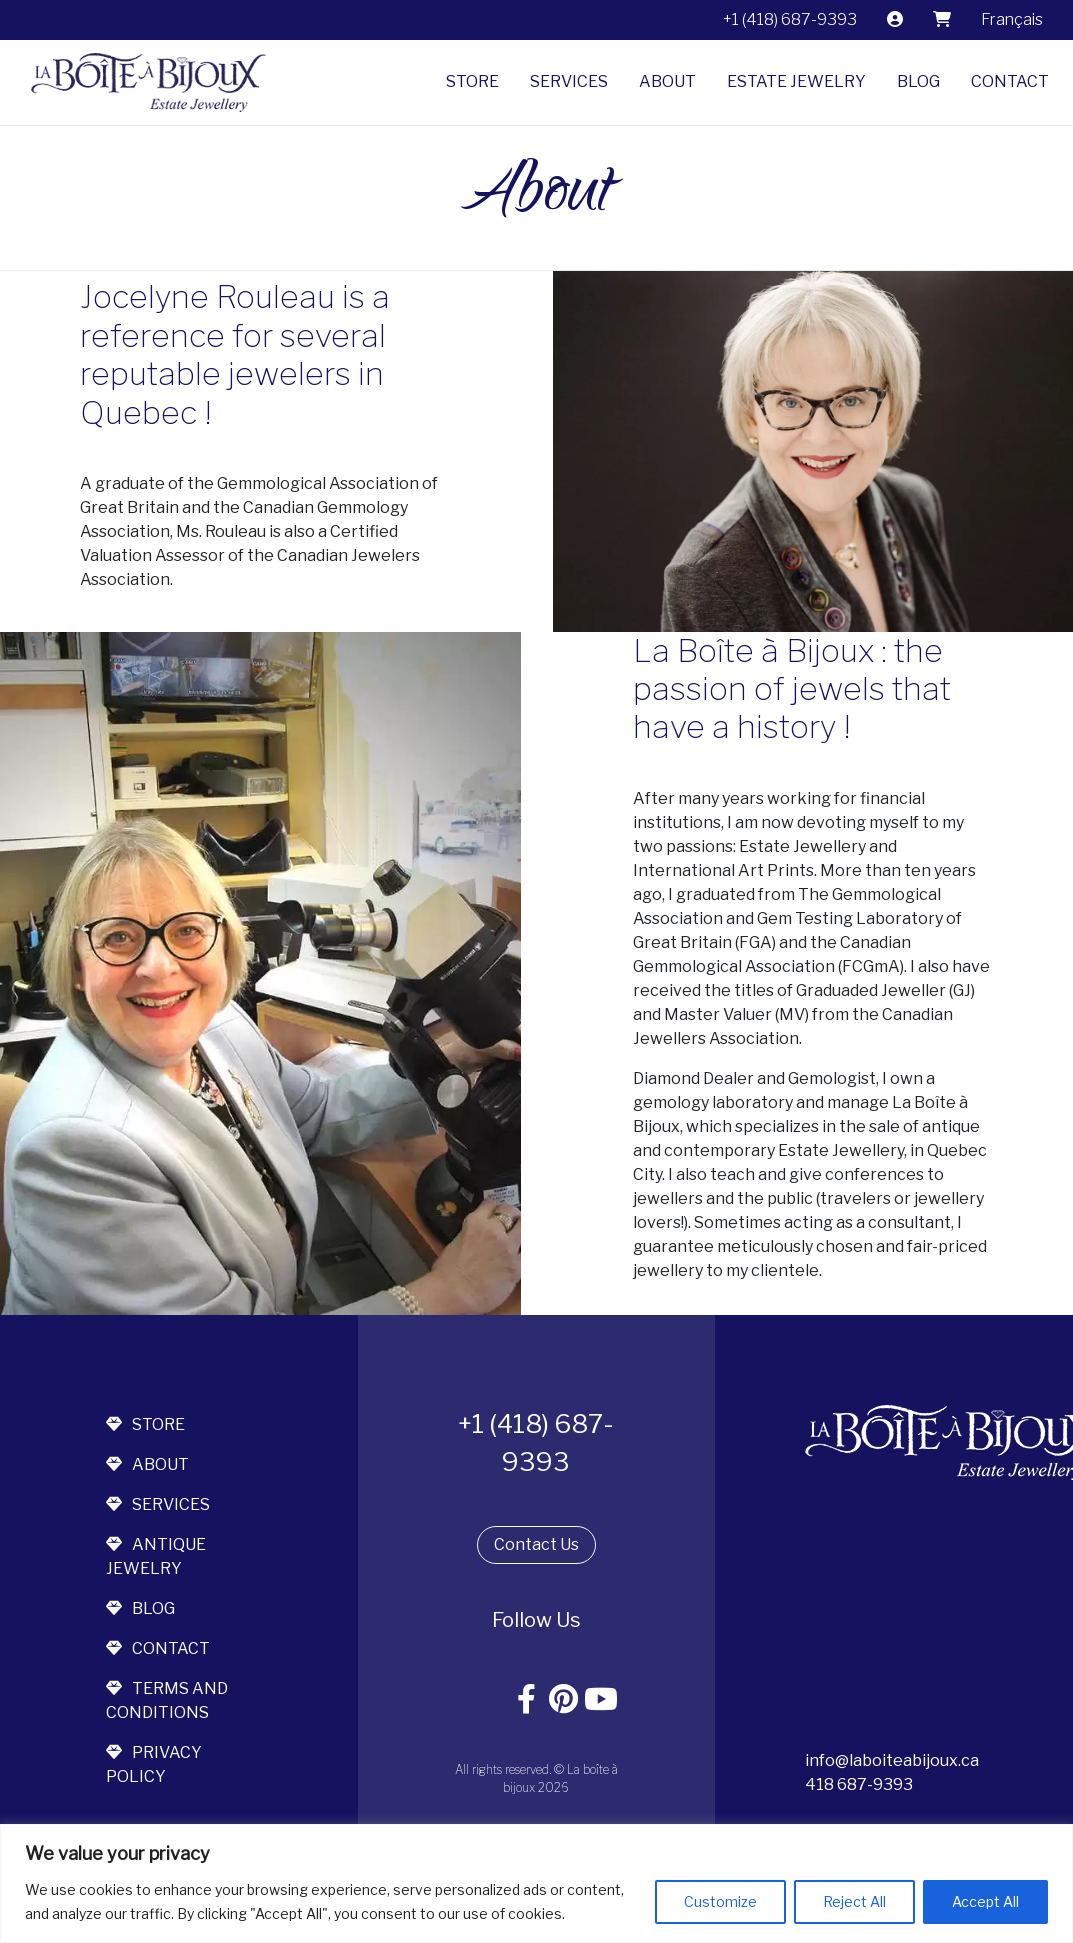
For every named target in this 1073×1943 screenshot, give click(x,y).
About (667, 81)
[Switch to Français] (1012, 20)
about (147, 1464)
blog (140, 1608)
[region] (536, 1883)
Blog (918, 81)
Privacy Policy (154, 1764)
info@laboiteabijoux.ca (892, 1760)
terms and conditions (167, 1700)
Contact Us (536, 1544)
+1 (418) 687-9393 (790, 19)
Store (472, 81)
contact (158, 1648)
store (145, 1424)
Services (569, 81)
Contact (1010, 81)
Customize (720, 1901)
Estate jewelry (796, 81)
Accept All (985, 1901)
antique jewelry (156, 1556)
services (158, 1504)
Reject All (854, 1901)
